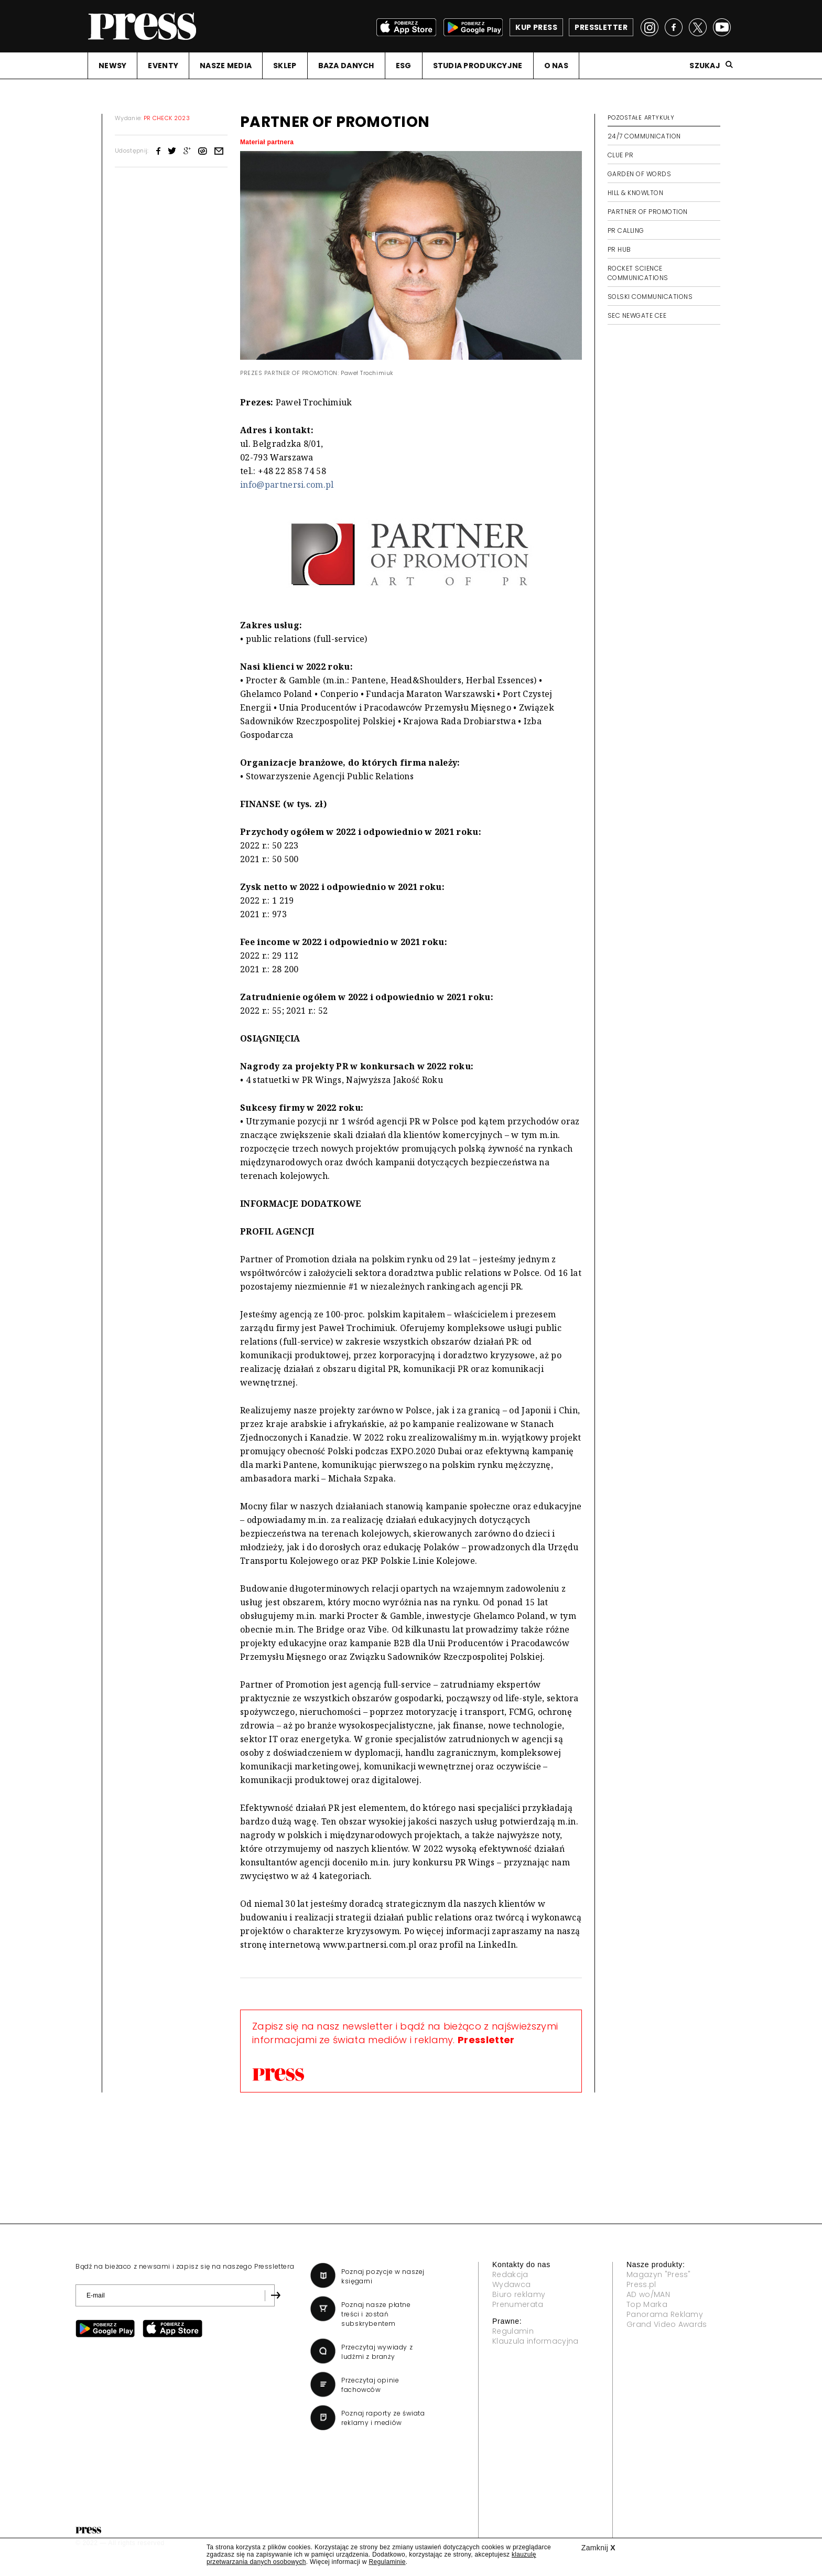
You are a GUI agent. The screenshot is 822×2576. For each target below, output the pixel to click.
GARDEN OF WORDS (639, 173)
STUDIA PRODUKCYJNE (478, 65)
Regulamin (513, 2331)
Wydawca (511, 2284)
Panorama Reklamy (664, 2314)
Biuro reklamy (518, 2294)
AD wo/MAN (648, 2294)
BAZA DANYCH (346, 65)
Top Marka (646, 2304)
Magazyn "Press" (658, 2274)
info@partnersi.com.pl (287, 484)
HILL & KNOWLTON (635, 192)
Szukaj (704, 65)
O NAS (556, 65)
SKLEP (284, 65)
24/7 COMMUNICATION (644, 136)
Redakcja (510, 2274)
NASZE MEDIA (226, 65)
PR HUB (619, 249)
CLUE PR (620, 155)
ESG (404, 65)
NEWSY (112, 65)
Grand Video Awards (666, 2324)
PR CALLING (626, 230)
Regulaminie (387, 2562)
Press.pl (641, 2284)
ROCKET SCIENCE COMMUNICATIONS (638, 273)
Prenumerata (518, 2304)
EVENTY (163, 65)
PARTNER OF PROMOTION (648, 211)
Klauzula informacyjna (535, 2341)
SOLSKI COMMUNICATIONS (650, 296)
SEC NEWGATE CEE (637, 315)
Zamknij (598, 2547)
